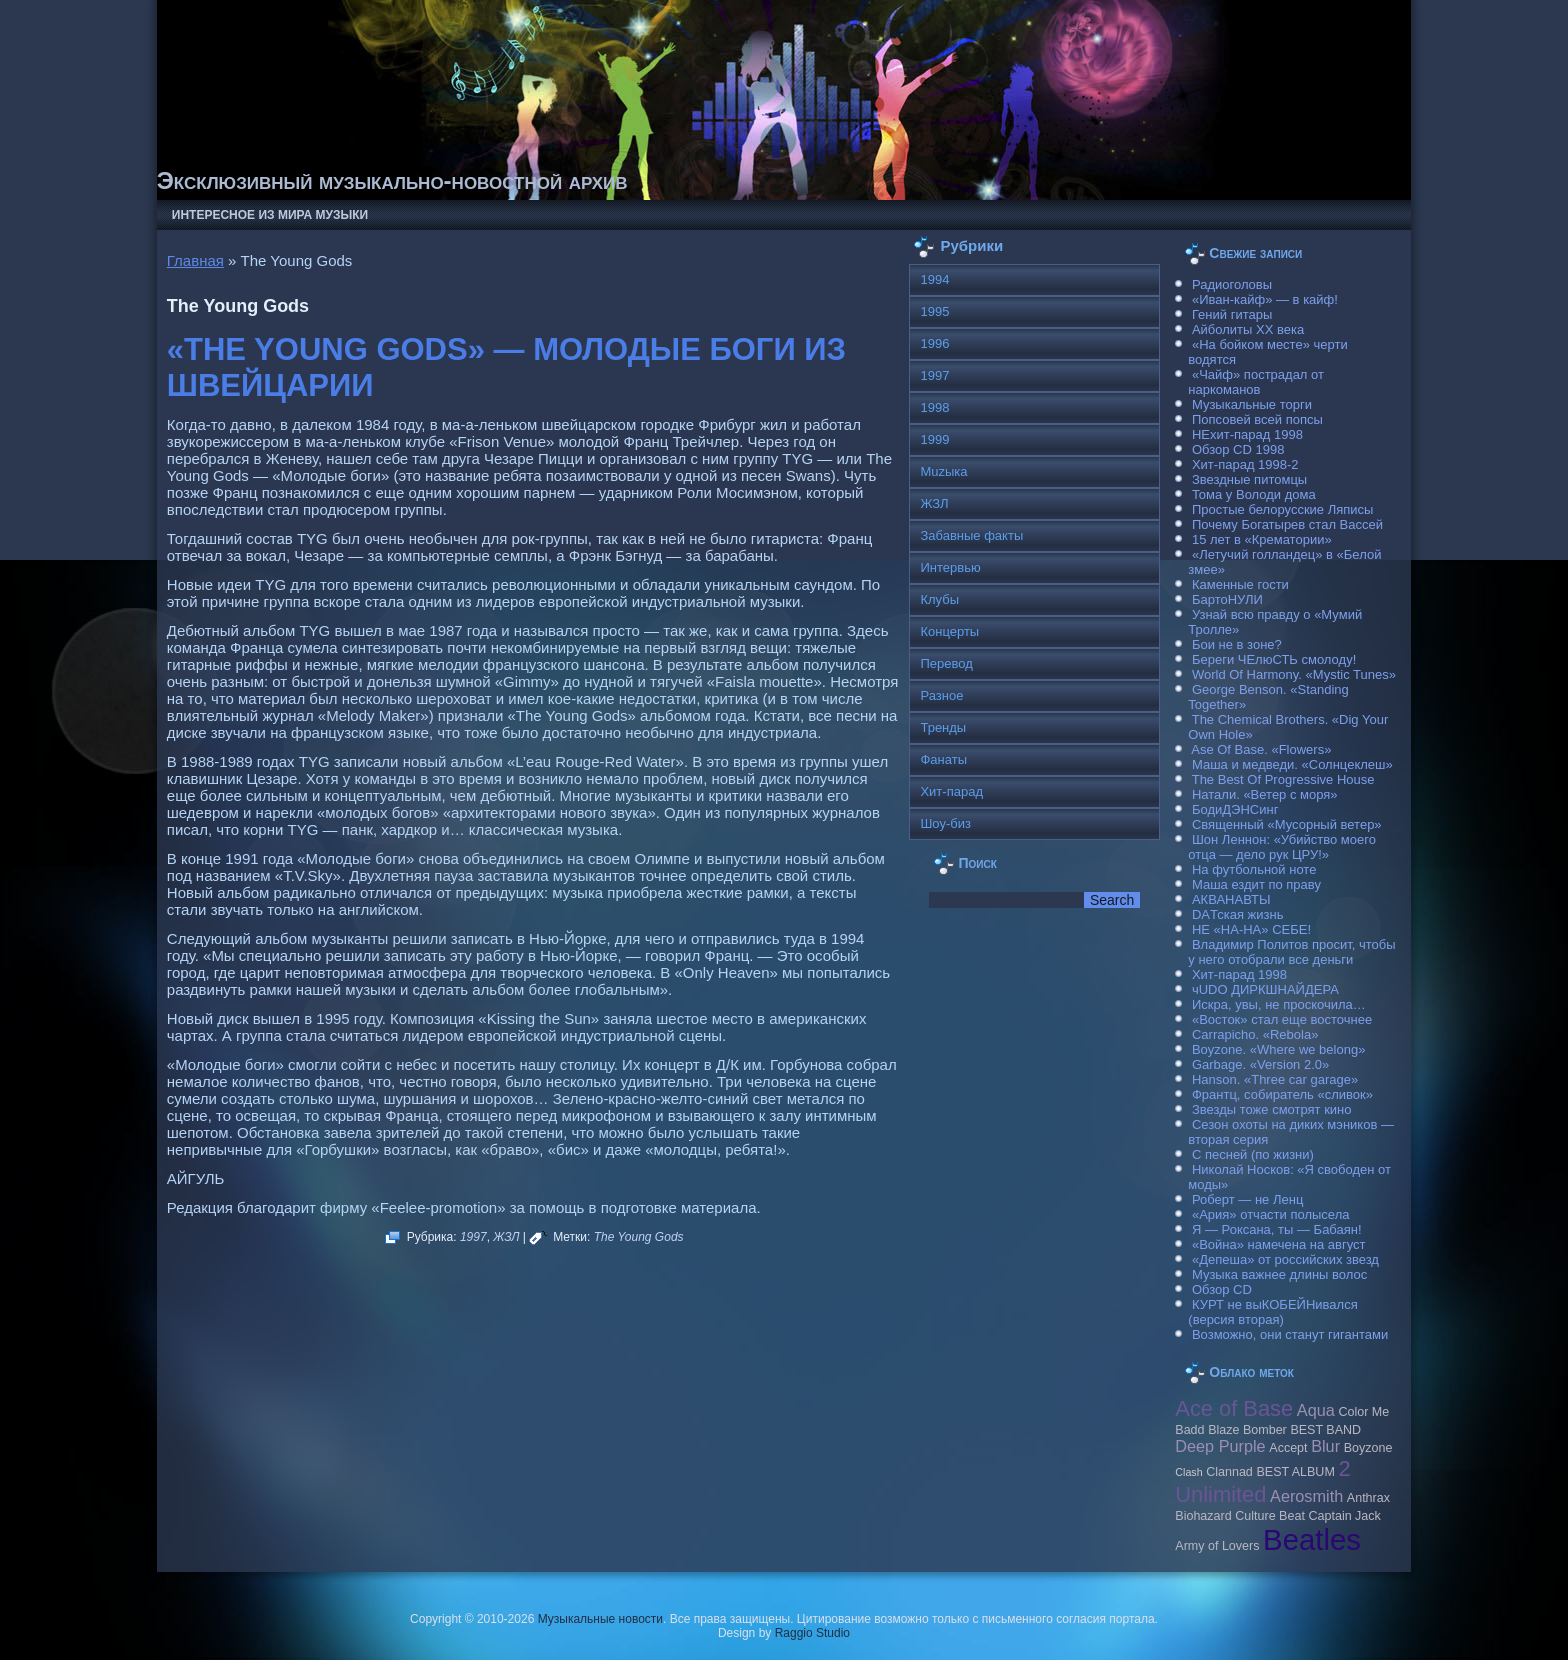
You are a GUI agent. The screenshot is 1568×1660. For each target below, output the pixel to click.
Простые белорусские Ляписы (1282, 509)
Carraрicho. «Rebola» (1255, 1034)
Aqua (1316, 1410)
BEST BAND (1325, 1430)
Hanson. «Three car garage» (1275, 1079)
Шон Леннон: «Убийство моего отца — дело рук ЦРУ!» (1282, 847)
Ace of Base (1234, 1408)
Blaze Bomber (1247, 1430)
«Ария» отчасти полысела (1271, 1214)
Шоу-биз (945, 823)
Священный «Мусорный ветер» (1287, 824)
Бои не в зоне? (1237, 644)
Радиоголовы (1232, 284)
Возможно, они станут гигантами (1290, 1334)
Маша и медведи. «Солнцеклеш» (1292, 764)
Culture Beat (1270, 1516)
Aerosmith (1306, 1496)
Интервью (950, 567)
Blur (1325, 1446)
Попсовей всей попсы (1257, 419)
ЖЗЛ (506, 1237)
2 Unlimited (1262, 1481)
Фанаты (943, 759)
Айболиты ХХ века (1248, 329)
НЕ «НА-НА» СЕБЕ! (1251, 929)
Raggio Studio (812, 1633)
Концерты (949, 631)
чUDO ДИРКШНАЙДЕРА (1265, 989)
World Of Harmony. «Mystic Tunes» (1294, 674)
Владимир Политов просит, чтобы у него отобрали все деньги (1291, 952)
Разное (941, 695)
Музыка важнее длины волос (1279, 1274)
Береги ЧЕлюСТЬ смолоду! (1274, 659)
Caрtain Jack (1345, 1516)
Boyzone (1368, 1448)
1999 (934, 439)
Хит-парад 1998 (1239, 974)
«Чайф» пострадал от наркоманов (1256, 382)
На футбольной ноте (1254, 869)
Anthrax (1368, 1498)
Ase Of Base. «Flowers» (1261, 749)
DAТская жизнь (1238, 914)
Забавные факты (971, 535)
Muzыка (943, 471)
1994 (934, 279)
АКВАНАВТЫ (1231, 899)
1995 (934, 311)
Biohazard (1203, 1516)
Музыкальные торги (1252, 404)
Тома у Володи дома (1254, 494)
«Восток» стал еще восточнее (1282, 1019)
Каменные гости (1240, 584)
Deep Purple (1220, 1446)
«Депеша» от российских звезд (1285, 1259)
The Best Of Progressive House (1283, 779)
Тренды (943, 727)
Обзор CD (1222, 1289)
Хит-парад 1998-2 (1245, 464)
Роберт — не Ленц (1247, 1199)
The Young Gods (639, 1237)
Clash (1188, 1472)
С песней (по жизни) (1253, 1154)
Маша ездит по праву (1256, 884)
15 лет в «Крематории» (1262, 539)
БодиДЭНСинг (1235, 809)
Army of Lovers (1217, 1546)
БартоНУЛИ (1227, 599)
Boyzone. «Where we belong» (1278, 1049)
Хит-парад (951, 791)
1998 (934, 407)
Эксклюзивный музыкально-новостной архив (392, 180)
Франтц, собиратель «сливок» (1282, 1094)
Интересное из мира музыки (270, 215)
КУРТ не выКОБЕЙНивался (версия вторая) (1272, 1312)
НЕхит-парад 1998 (1247, 434)
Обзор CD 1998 (1238, 449)
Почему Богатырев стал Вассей (1287, 524)
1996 (934, 343)
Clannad (1229, 1472)
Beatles (1312, 1539)
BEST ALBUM (1295, 1472)
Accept (1288, 1448)
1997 (473, 1237)
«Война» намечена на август (1279, 1244)
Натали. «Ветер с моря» (1265, 794)
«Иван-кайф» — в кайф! (1265, 299)
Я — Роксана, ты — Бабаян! (1277, 1229)
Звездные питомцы (1249, 479)
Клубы (939, 599)
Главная (195, 260)
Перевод (946, 663)
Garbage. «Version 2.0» (1260, 1064)
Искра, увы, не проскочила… (1279, 1004)
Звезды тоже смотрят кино (1272, 1109)
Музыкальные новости (600, 1619)
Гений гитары (1232, 314)
